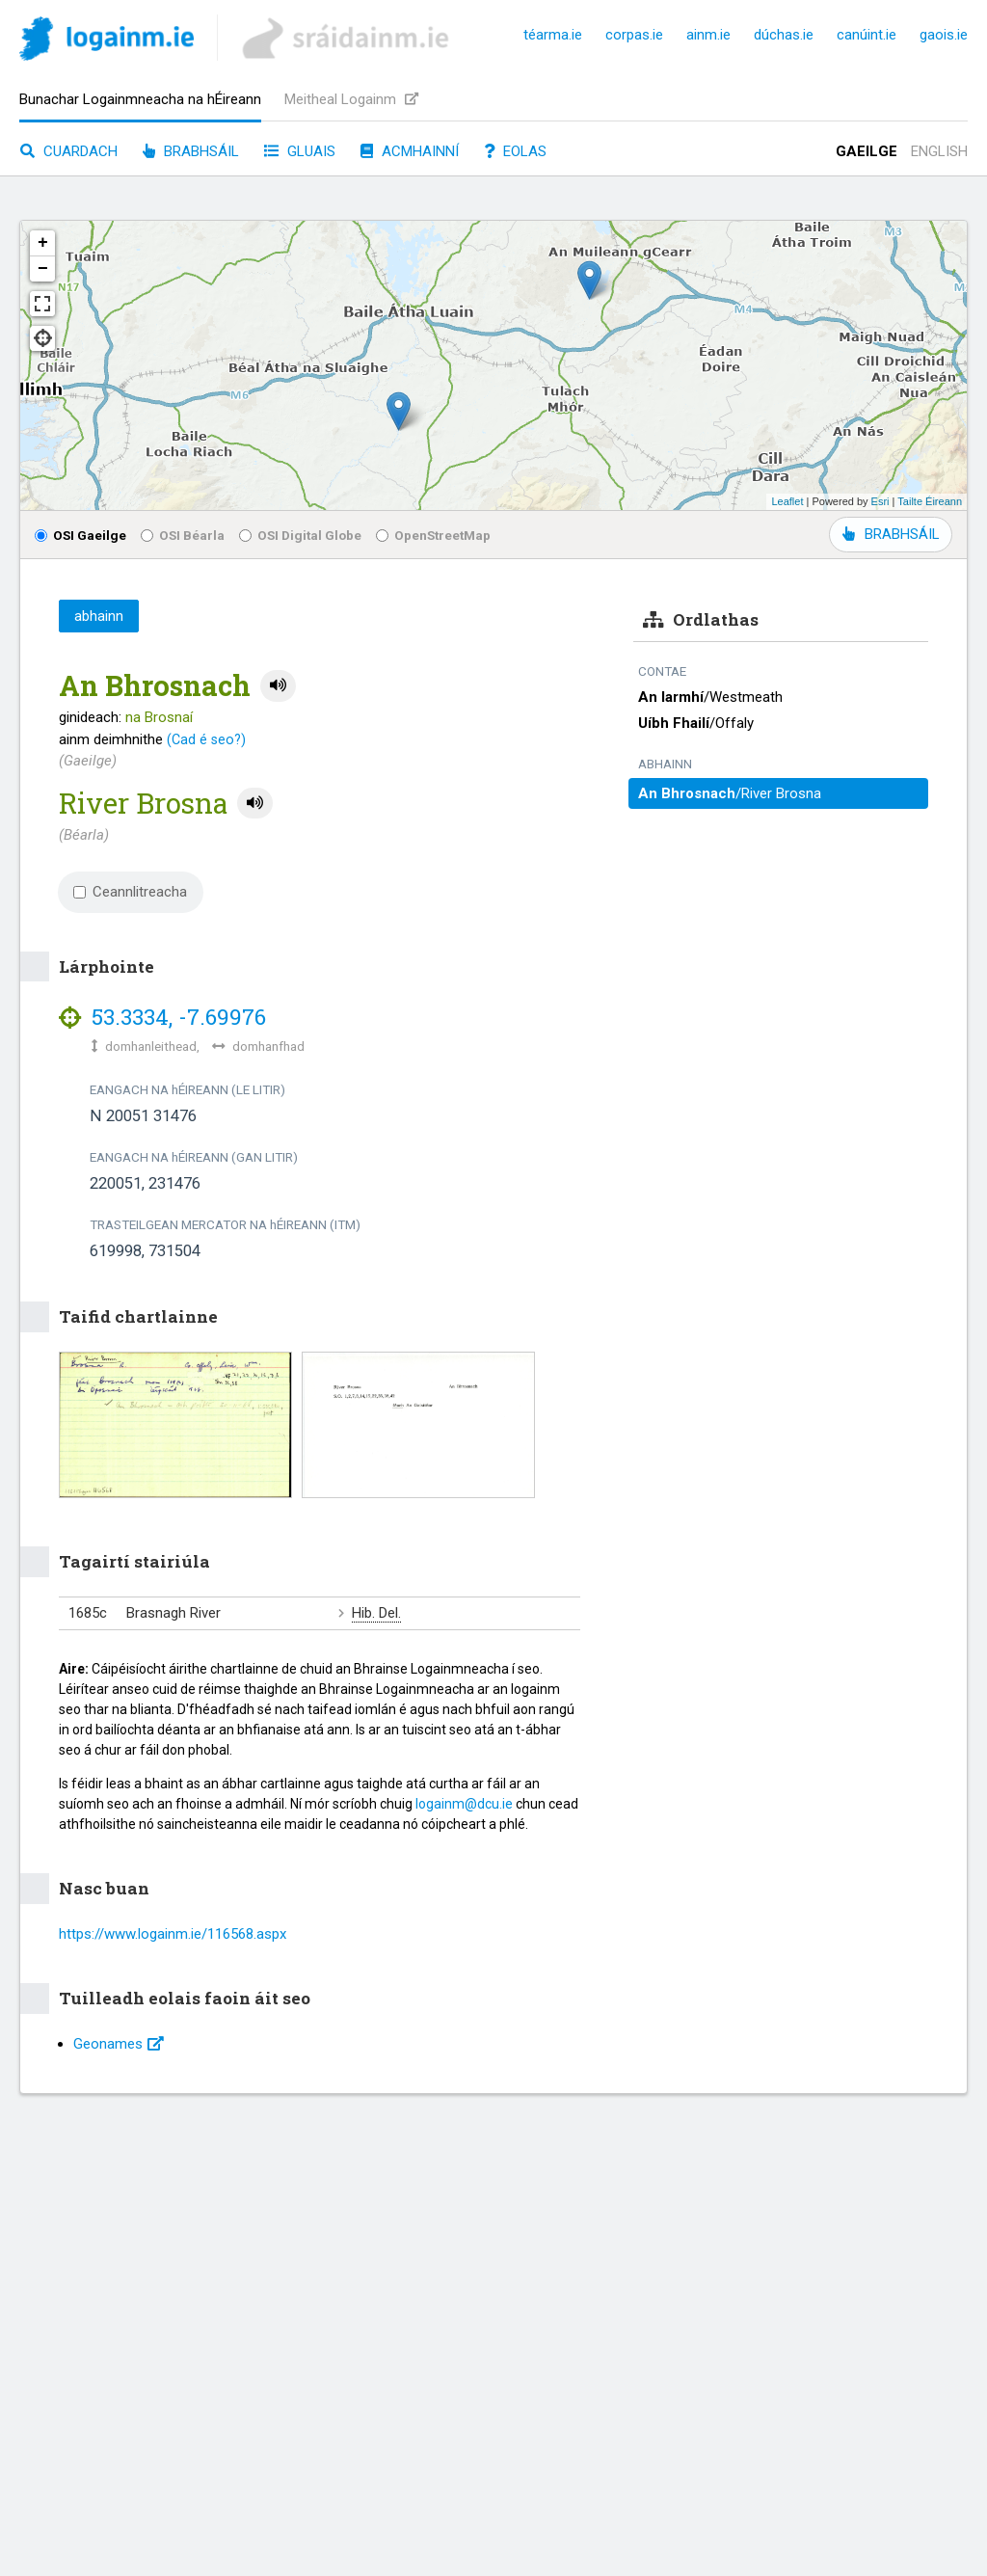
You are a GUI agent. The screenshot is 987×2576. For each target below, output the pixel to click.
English (939, 151)
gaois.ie (944, 34)
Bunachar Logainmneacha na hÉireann (140, 99)
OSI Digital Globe (300, 535)
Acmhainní (409, 151)
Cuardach (69, 151)
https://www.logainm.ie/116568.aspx (172, 1934)
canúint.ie (866, 34)
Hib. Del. (376, 1613)
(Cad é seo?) (206, 739)
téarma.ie (552, 34)
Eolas (515, 151)
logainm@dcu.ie (464, 1803)
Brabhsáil (191, 151)
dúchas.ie (784, 34)
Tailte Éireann (929, 501)
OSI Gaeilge (80, 535)
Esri (880, 501)
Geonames (118, 2044)
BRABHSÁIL (890, 534)
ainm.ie (708, 34)
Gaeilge (866, 151)
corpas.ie (634, 34)
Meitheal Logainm (351, 99)
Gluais (299, 151)
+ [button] (43, 243)
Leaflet (787, 501)
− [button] (43, 269)
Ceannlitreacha (130, 891)
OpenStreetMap (433, 535)
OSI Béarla (183, 535)
